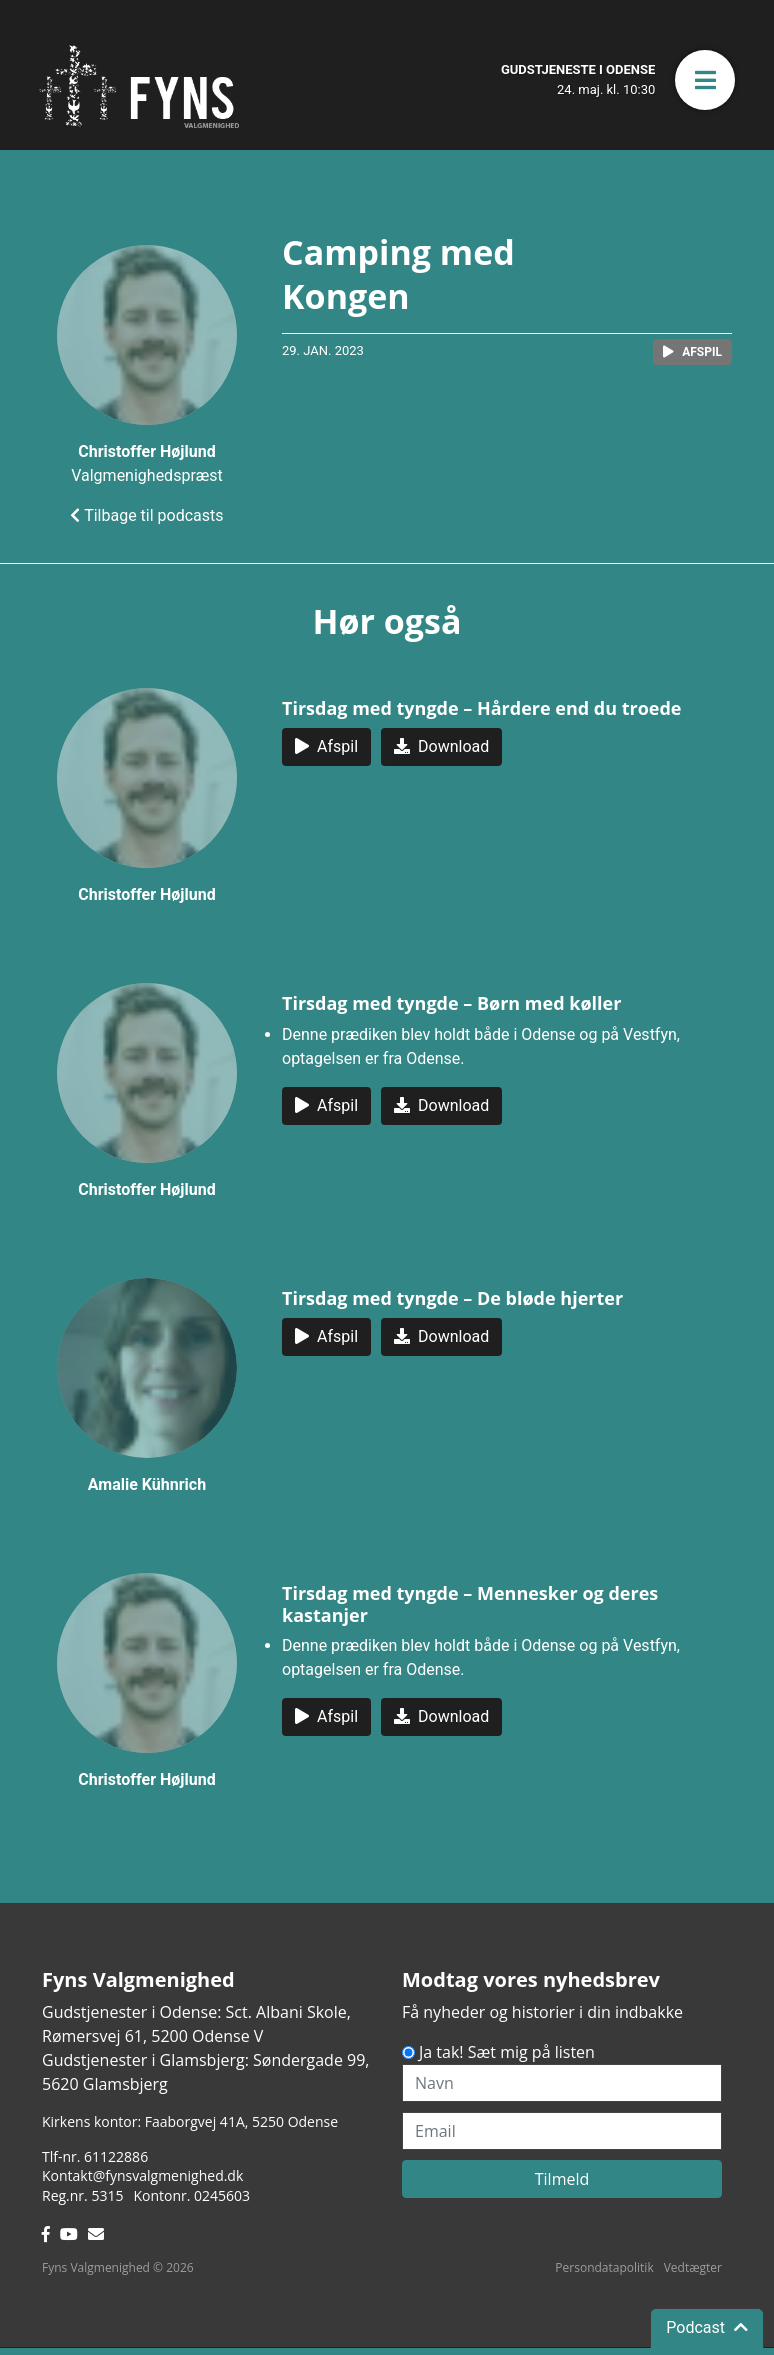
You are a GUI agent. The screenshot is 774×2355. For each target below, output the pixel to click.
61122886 (116, 2156)
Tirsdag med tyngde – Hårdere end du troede (482, 708)
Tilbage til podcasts (146, 515)
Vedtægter (693, 2267)
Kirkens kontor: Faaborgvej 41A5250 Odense (190, 2121)
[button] (705, 80)
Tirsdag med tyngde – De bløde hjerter (452, 1298)
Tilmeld (562, 2179)
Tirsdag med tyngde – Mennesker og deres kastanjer (470, 1604)
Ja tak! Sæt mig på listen (507, 2052)
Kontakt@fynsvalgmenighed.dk (142, 2175)
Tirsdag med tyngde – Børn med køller (451, 1003)
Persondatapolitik (604, 2267)
